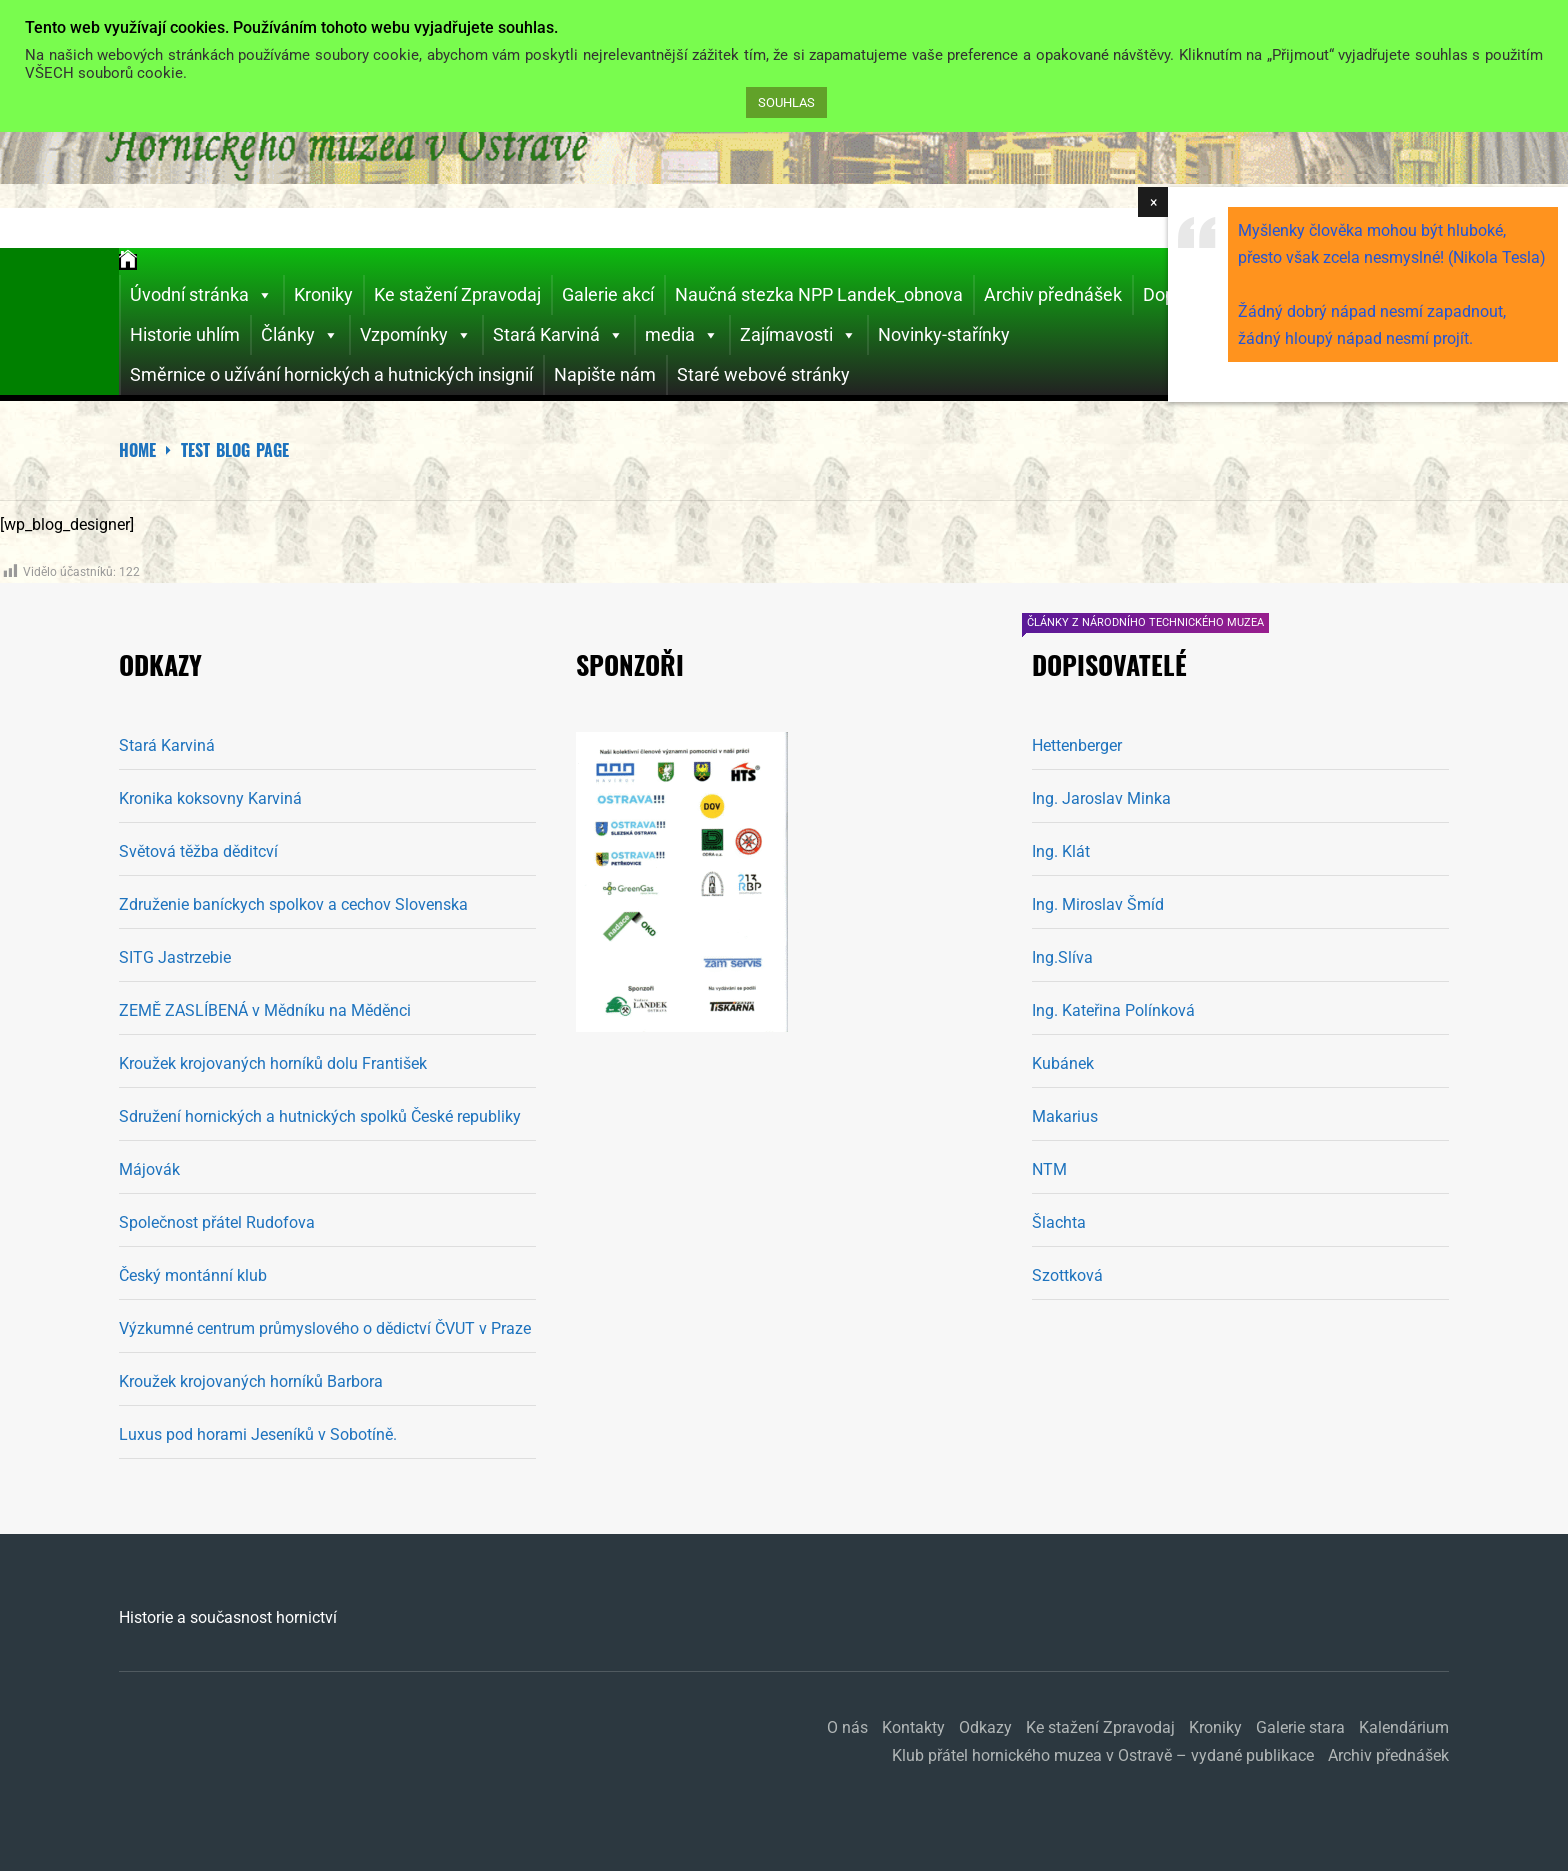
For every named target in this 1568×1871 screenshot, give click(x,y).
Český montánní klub (193, 1275)
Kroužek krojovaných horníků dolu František (273, 1063)
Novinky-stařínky (944, 334)
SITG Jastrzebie (175, 957)
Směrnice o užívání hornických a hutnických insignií (331, 374)
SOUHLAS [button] (786, 102)
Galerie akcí (608, 294)
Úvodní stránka (201, 295)
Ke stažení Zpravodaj (457, 294)
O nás (847, 1727)
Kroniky (323, 294)
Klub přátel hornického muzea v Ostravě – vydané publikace (1103, 1755)
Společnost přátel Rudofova (217, 1222)
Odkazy (985, 1727)
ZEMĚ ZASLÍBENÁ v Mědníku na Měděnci (265, 1010)
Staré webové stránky (763, 374)
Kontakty (913, 1727)
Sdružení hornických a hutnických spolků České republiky (320, 1116)
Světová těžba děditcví (198, 851)
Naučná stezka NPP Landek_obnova (819, 294)
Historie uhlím (185, 334)
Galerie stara (1300, 1727)
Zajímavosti (798, 335)
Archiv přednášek (1053, 294)
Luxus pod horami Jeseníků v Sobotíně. (258, 1434)
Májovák (149, 1169)
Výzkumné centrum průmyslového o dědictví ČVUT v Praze (325, 1328)
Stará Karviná (558, 335)
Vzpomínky (416, 335)
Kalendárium (1404, 1727)
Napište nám (605, 374)
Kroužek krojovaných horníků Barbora (251, 1381)
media (682, 335)
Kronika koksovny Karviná (210, 798)
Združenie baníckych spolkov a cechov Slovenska (293, 904)
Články (300, 335)
